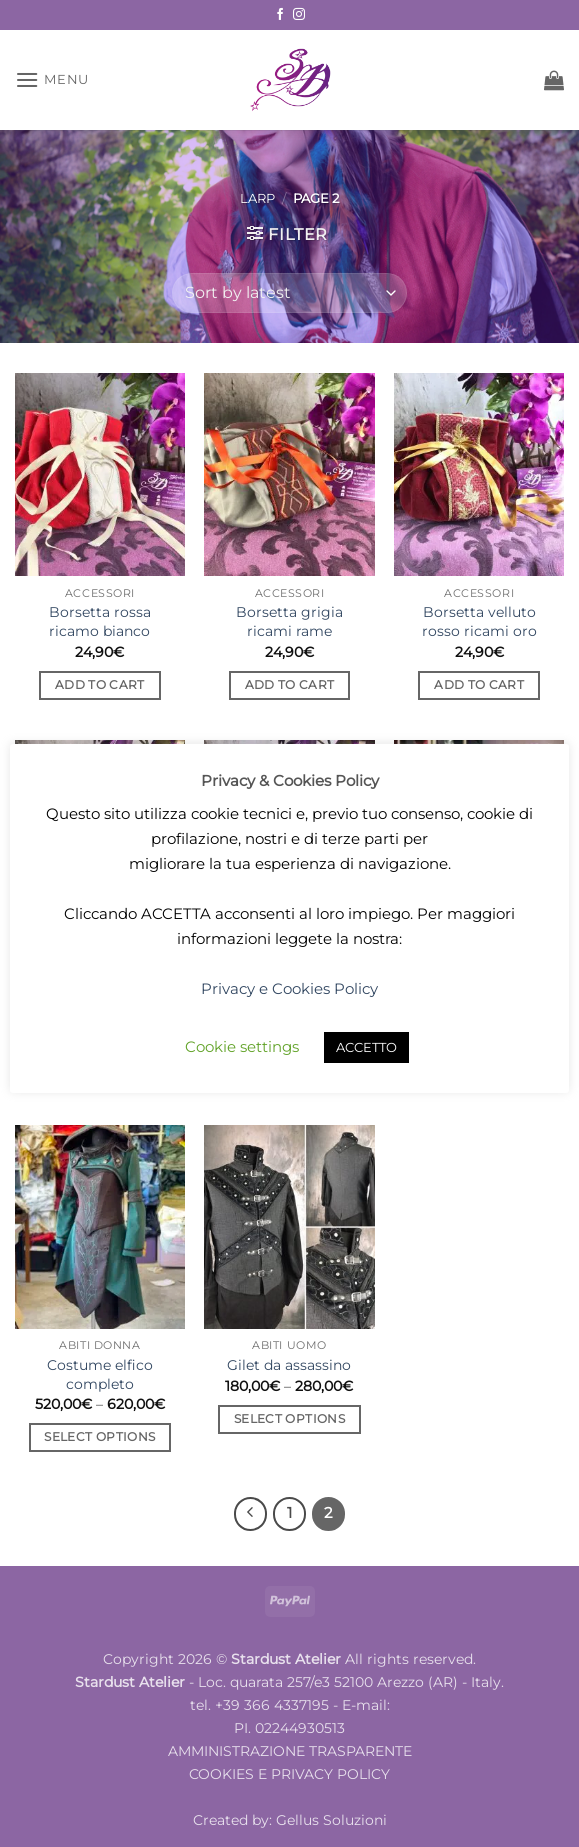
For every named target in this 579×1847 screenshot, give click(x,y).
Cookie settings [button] (242, 1046)
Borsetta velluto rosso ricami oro (479, 621)
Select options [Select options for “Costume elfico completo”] (99, 1437)
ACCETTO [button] (366, 1047)
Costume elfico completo (100, 1374)
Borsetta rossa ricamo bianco (100, 621)
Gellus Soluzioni (331, 1820)
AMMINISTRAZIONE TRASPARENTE (290, 1751)
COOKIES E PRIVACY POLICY (289, 1774)
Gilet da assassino (289, 1365)
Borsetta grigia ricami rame (289, 621)
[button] (52, 79)
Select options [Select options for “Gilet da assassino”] (289, 1419)
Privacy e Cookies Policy (289, 988)
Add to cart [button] (100, 685)
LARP (257, 198)
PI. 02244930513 (289, 1728)
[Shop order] (289, 293)
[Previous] (251, 1514)
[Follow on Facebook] (280, 15)
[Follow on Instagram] (299, 15)
